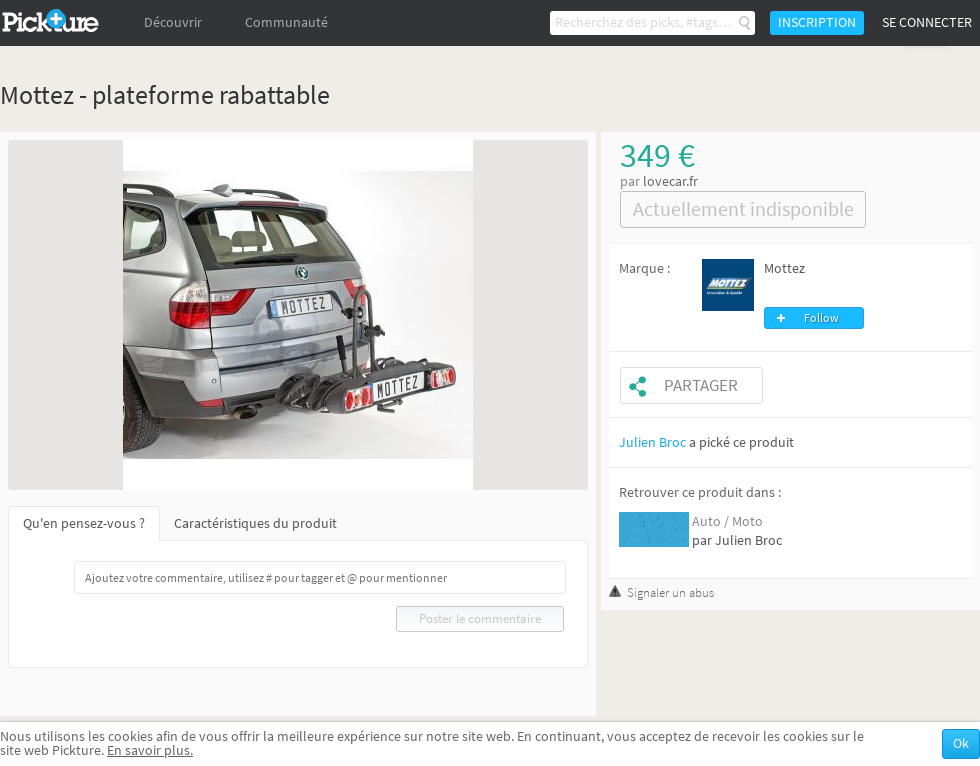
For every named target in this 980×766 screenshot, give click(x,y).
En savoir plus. (150, 750)
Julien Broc (652, 442)
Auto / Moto (727, 521)
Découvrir (173, 22)
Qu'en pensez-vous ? (84, 523)
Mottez (784, 268)
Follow (821, 318)
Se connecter (927, 22)
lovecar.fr (670, 181)
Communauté (286, 22)
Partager (701, 385)
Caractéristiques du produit (255, 523)
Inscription (817, 22)
